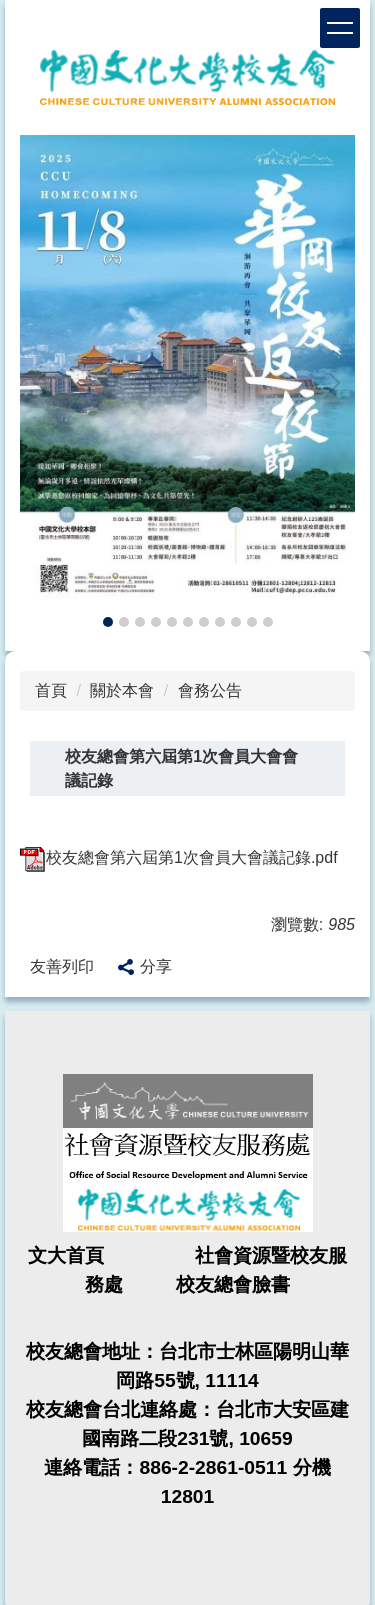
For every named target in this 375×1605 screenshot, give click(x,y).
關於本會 (122, 690)
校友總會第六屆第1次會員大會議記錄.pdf (179, 857)
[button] (45, 383)
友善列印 (62, 966)
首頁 (51, 690)
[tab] (108, 622)
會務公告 (210, 690)
